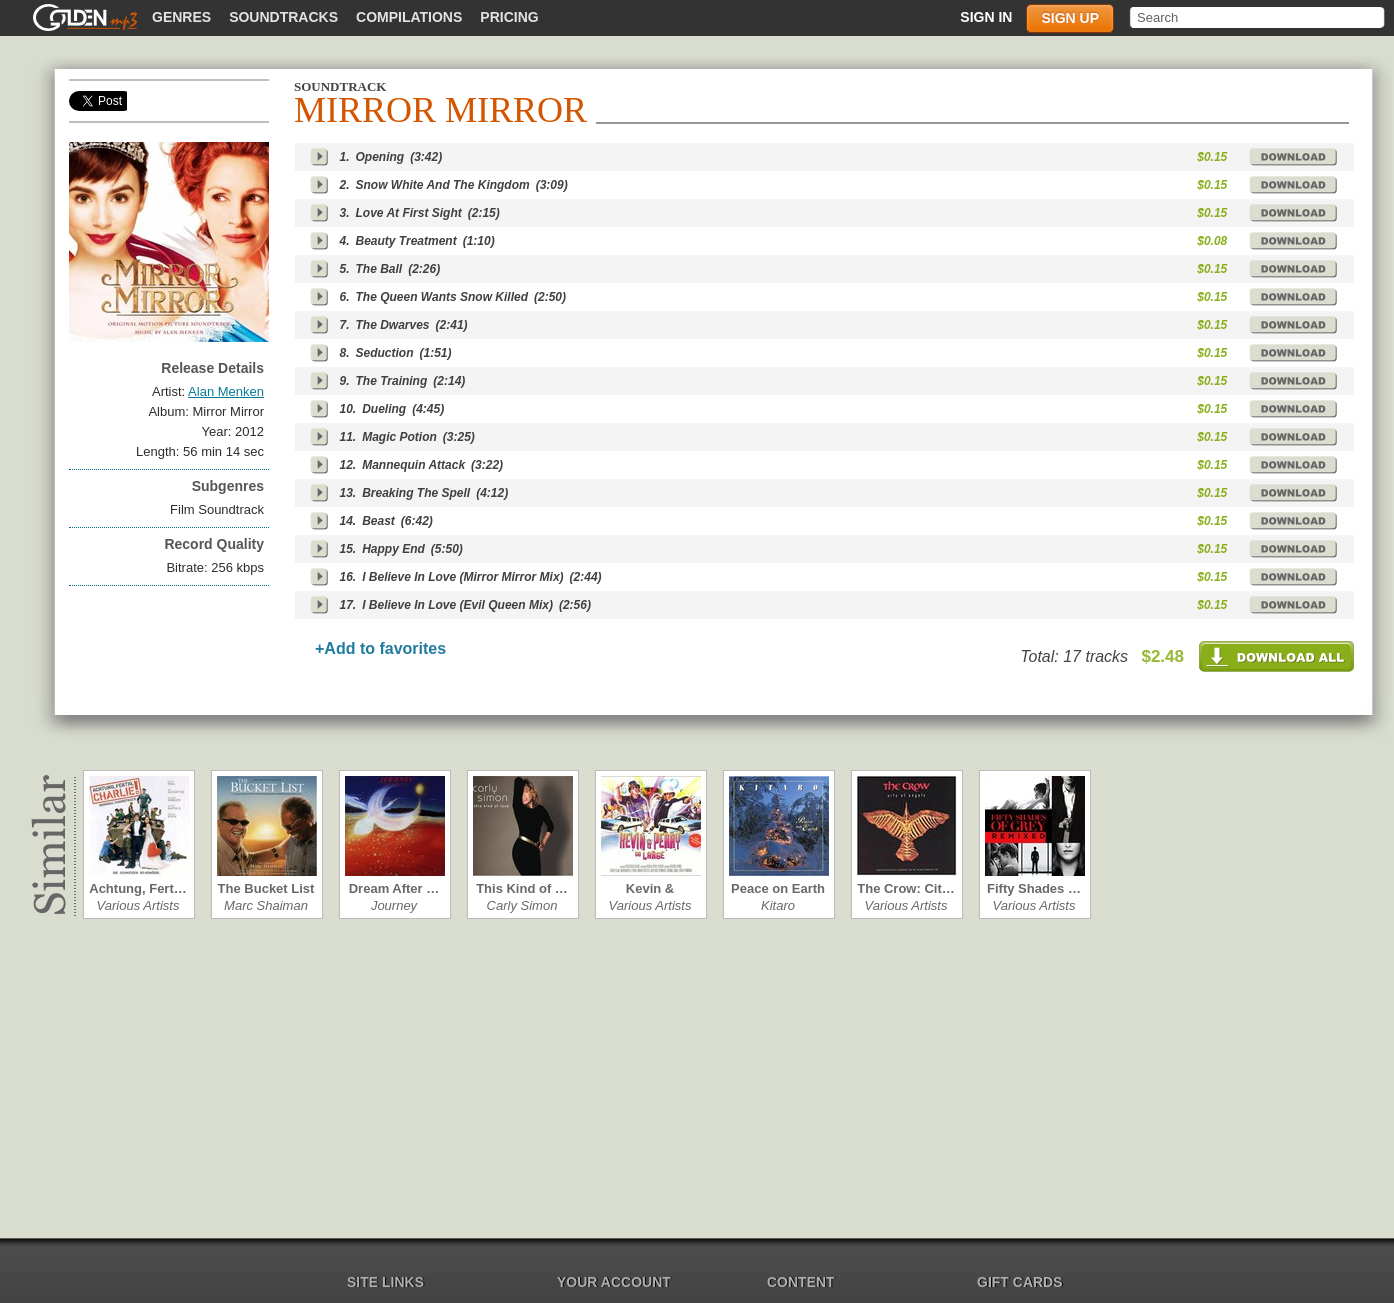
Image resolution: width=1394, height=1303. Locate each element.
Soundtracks (283, 17)
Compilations (409, 17)
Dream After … (394, 888)
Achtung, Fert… (138, 888)
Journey (394, 905)
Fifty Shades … (1034, 888)
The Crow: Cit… (906, 888)
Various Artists (138, 905)
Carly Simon (522, 905)
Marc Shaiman (266, 905)
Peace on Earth (778, 888)
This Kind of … (522, 888)
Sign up (1070, 18)
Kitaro (778, 905)
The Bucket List (266, 888)
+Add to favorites (380, 648)
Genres (181, 17)
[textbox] (1258, 17)
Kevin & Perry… (650, 888)
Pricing (509, 17)
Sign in (986, 17)
